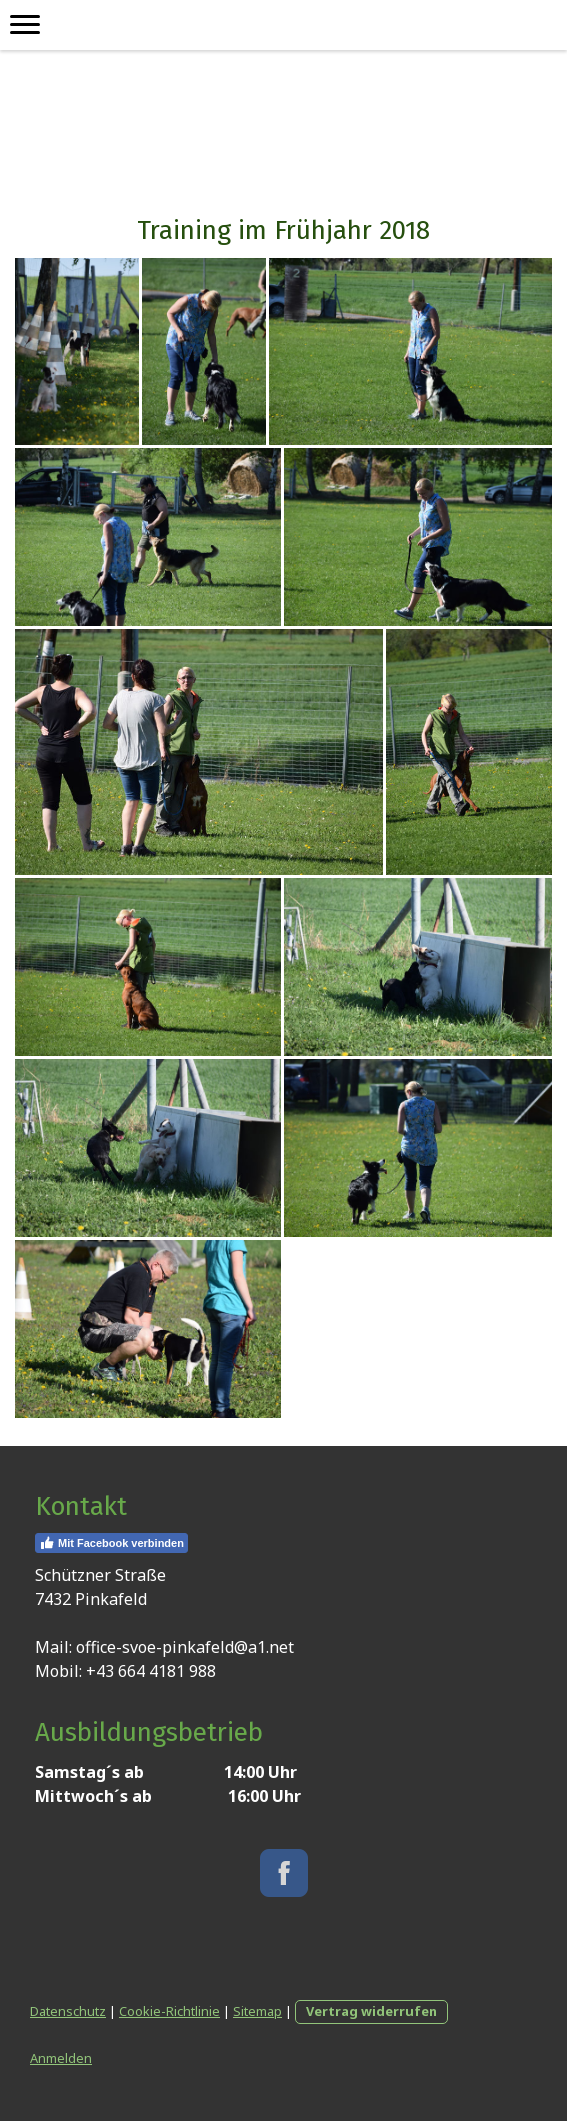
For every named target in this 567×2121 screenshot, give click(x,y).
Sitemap (257, 2011)
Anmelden (61, 2058)
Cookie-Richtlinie (169, 2011)
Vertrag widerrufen (371, 2011)
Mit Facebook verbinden (111, 1543)
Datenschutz (68, 2011)
